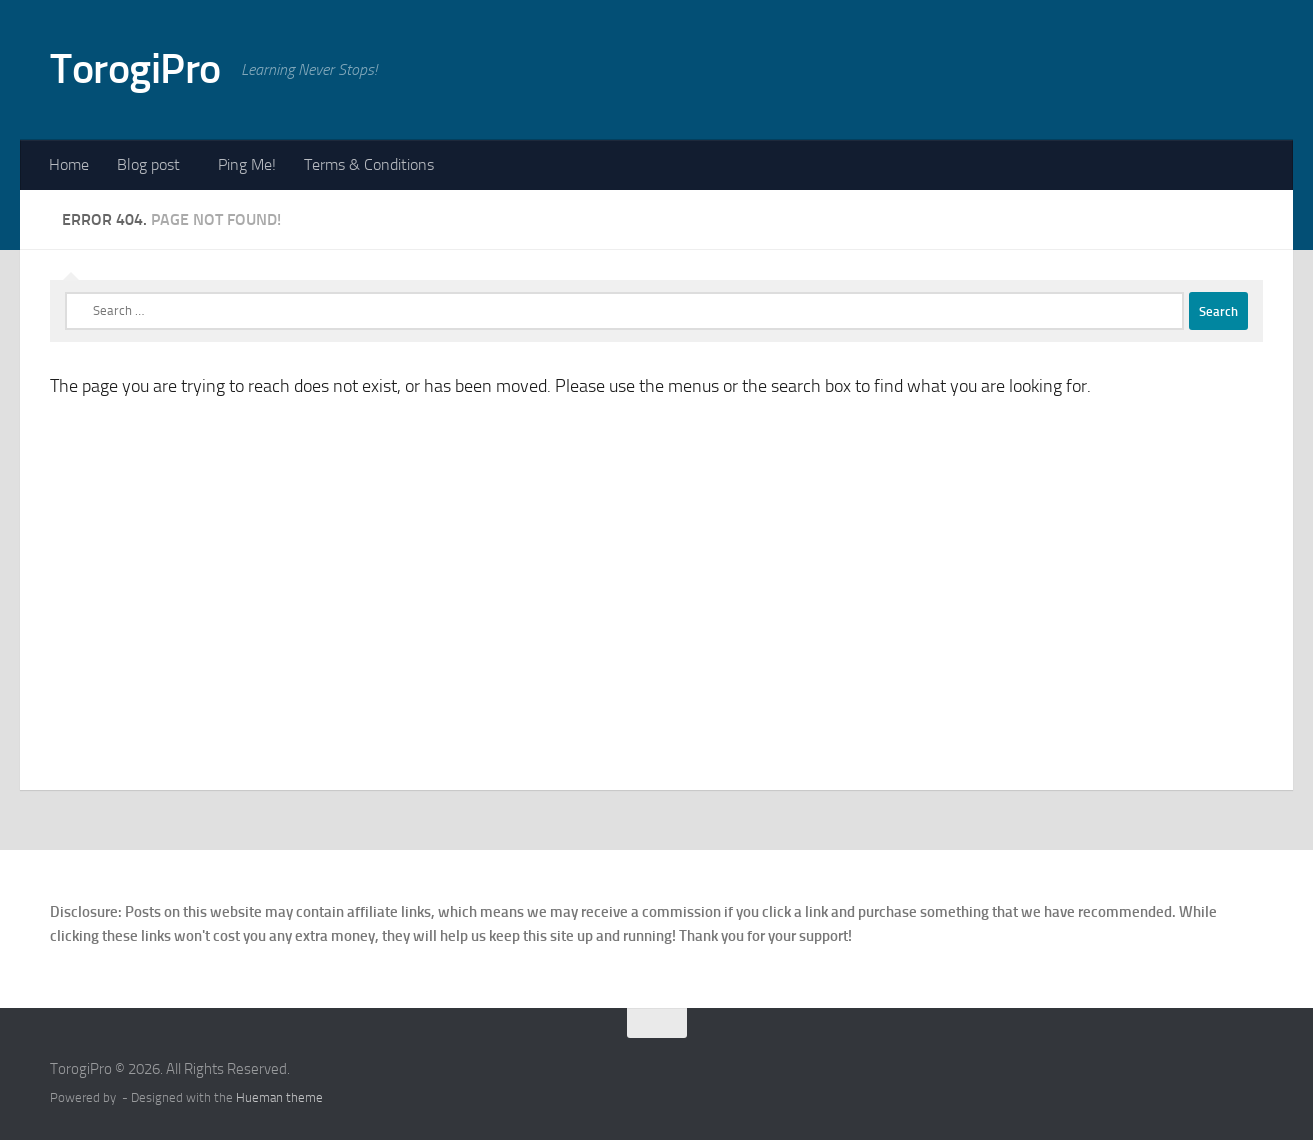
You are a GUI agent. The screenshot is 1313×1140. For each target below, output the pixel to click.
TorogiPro (135, 69)
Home (69, 164)
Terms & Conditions (369, 164)
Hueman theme (279, 1097)
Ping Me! (247, 164)
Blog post (148, 164)
